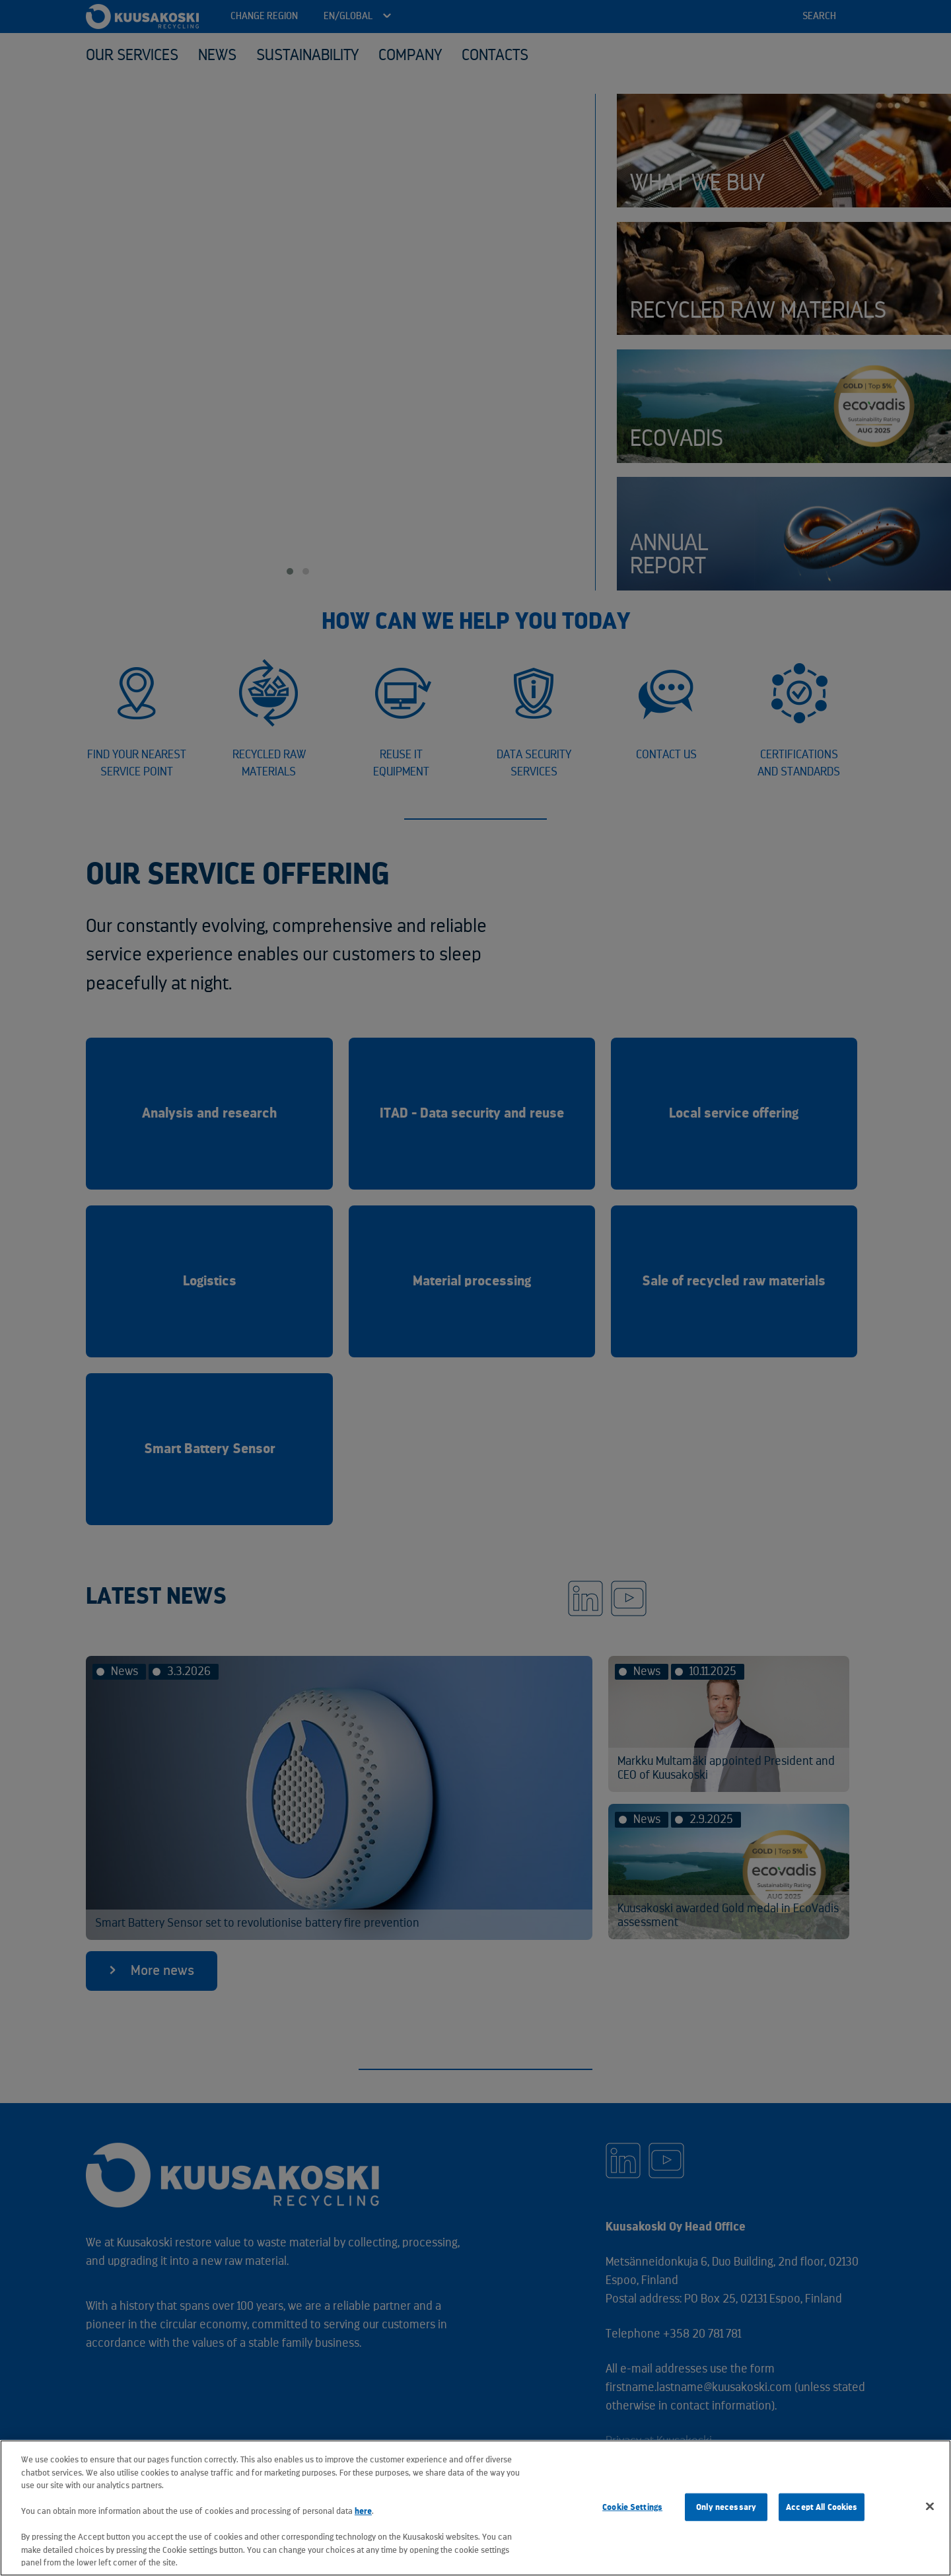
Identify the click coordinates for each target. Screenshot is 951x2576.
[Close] (929, 2506)
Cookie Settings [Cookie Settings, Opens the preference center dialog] (632, 2507)
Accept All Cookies (821, 2507)
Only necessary (726, 2507)
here (363, 2511)
